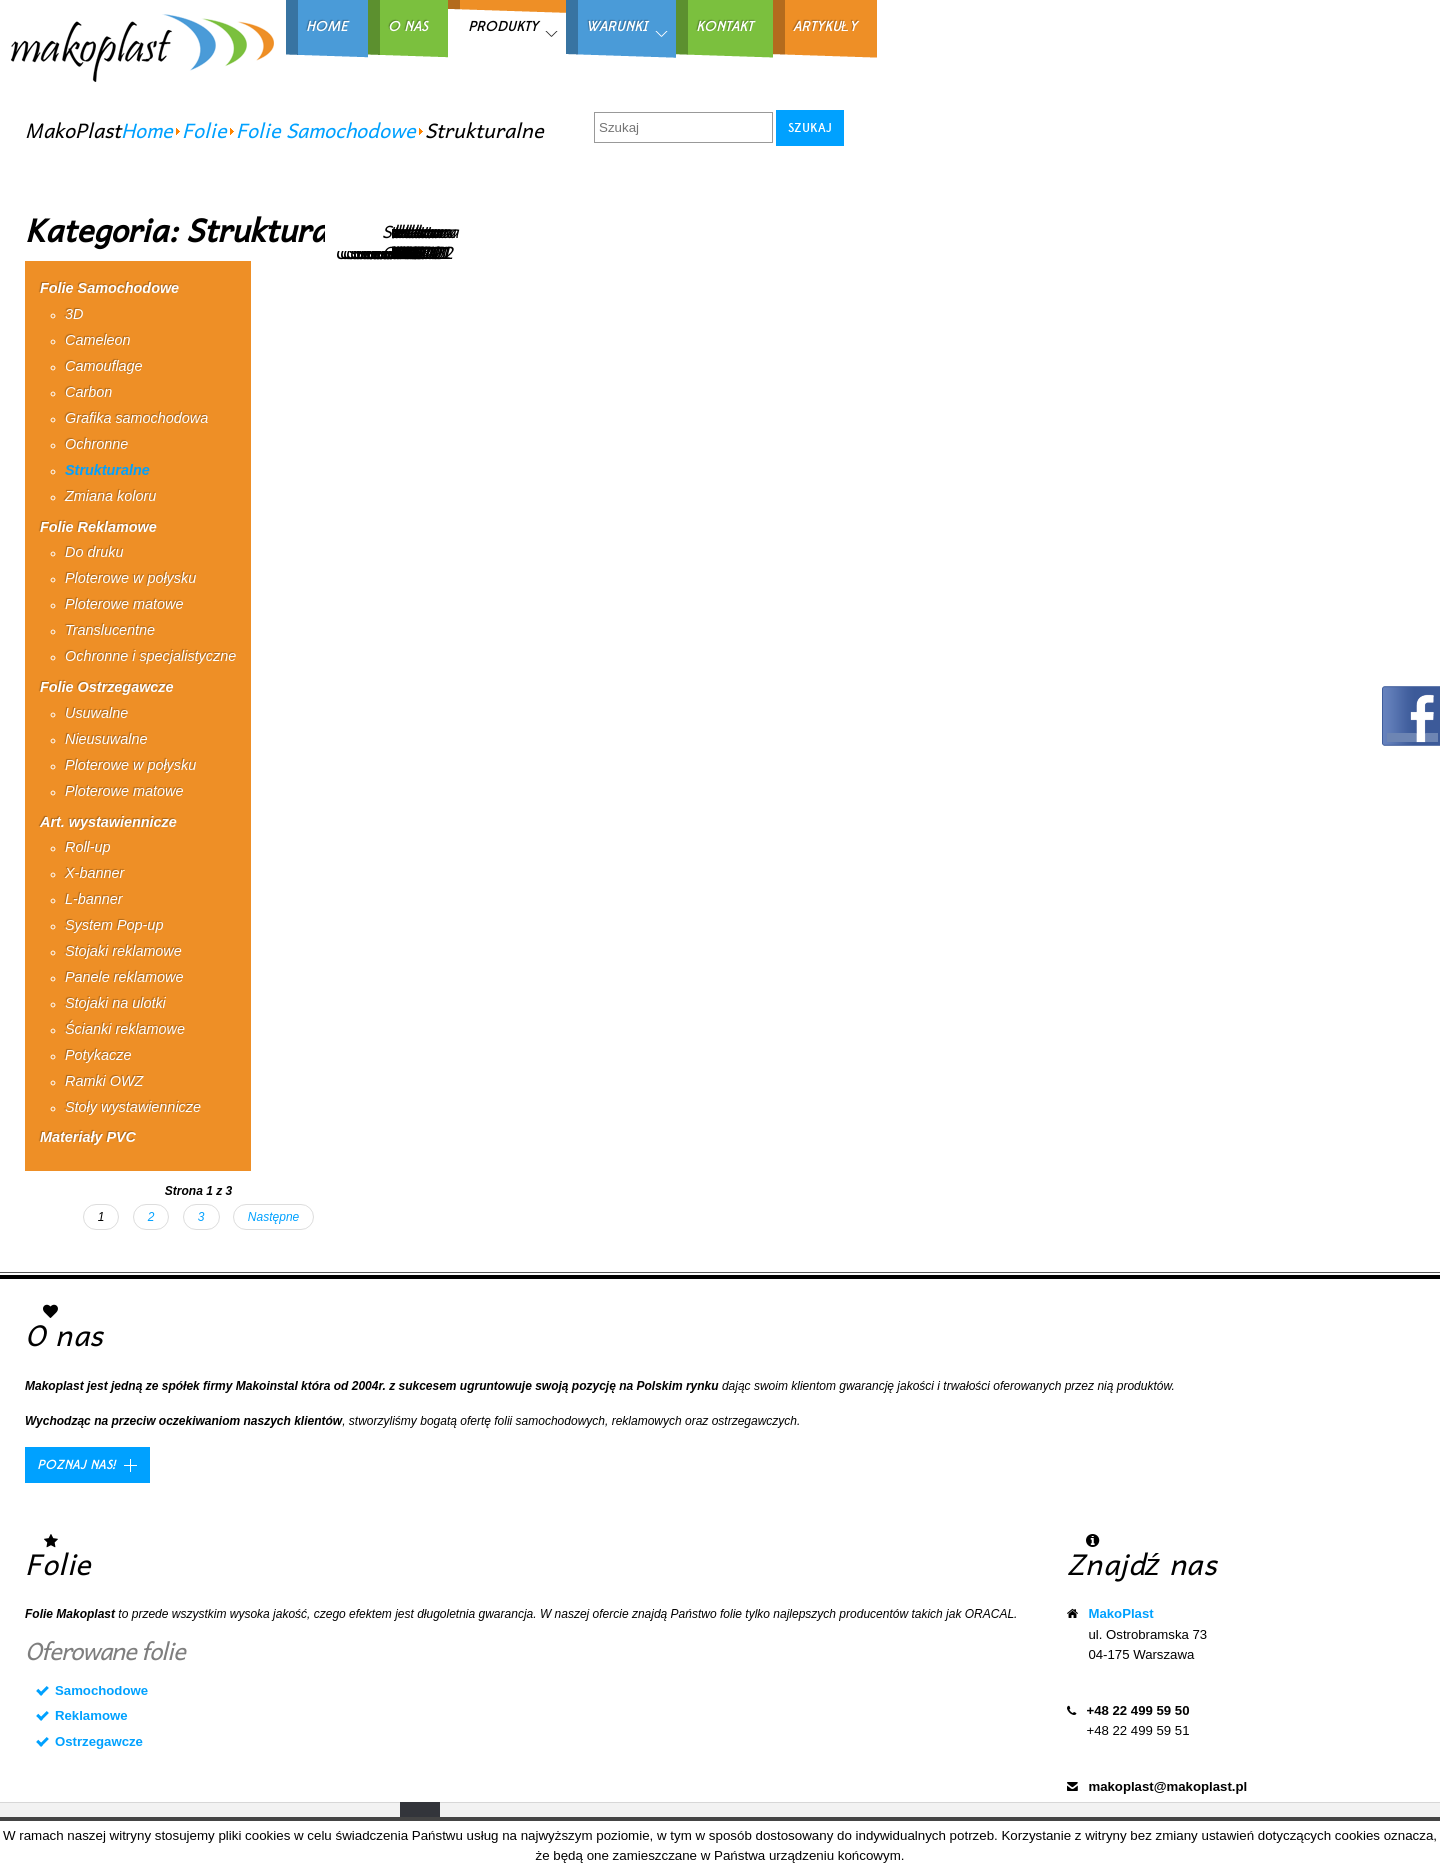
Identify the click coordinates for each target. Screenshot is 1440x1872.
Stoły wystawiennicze (133, 1107)
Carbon (88, 392)
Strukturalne (107, 470)
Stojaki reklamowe (123, 951)
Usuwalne (96, 713)
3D (74, 314)
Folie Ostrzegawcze (107, 687)
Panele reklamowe (124, 977)
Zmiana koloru (110, 496)
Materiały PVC (88, 1137)
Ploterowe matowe (124, 604)
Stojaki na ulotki (115, 1003)
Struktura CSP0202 (420, 241)
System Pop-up (114, 925)
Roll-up (88, 847)
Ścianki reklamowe (125, 1029)
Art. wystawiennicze (108, 822)
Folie (204, 130)
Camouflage (104, 366)
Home (147, 130)
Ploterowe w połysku (130, 578)
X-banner (94, 873)
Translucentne (110, 630)
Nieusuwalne (106, 739)
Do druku (94, 552)
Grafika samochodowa (136, 418)
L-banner (94, 899)
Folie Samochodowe (326, 130)
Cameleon (98, 340)
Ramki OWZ (104, 1081)
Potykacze (98, 1055)
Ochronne (96, 444)
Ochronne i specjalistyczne (150, 656)
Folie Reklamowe (98, 527)
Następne (273, 1217)
